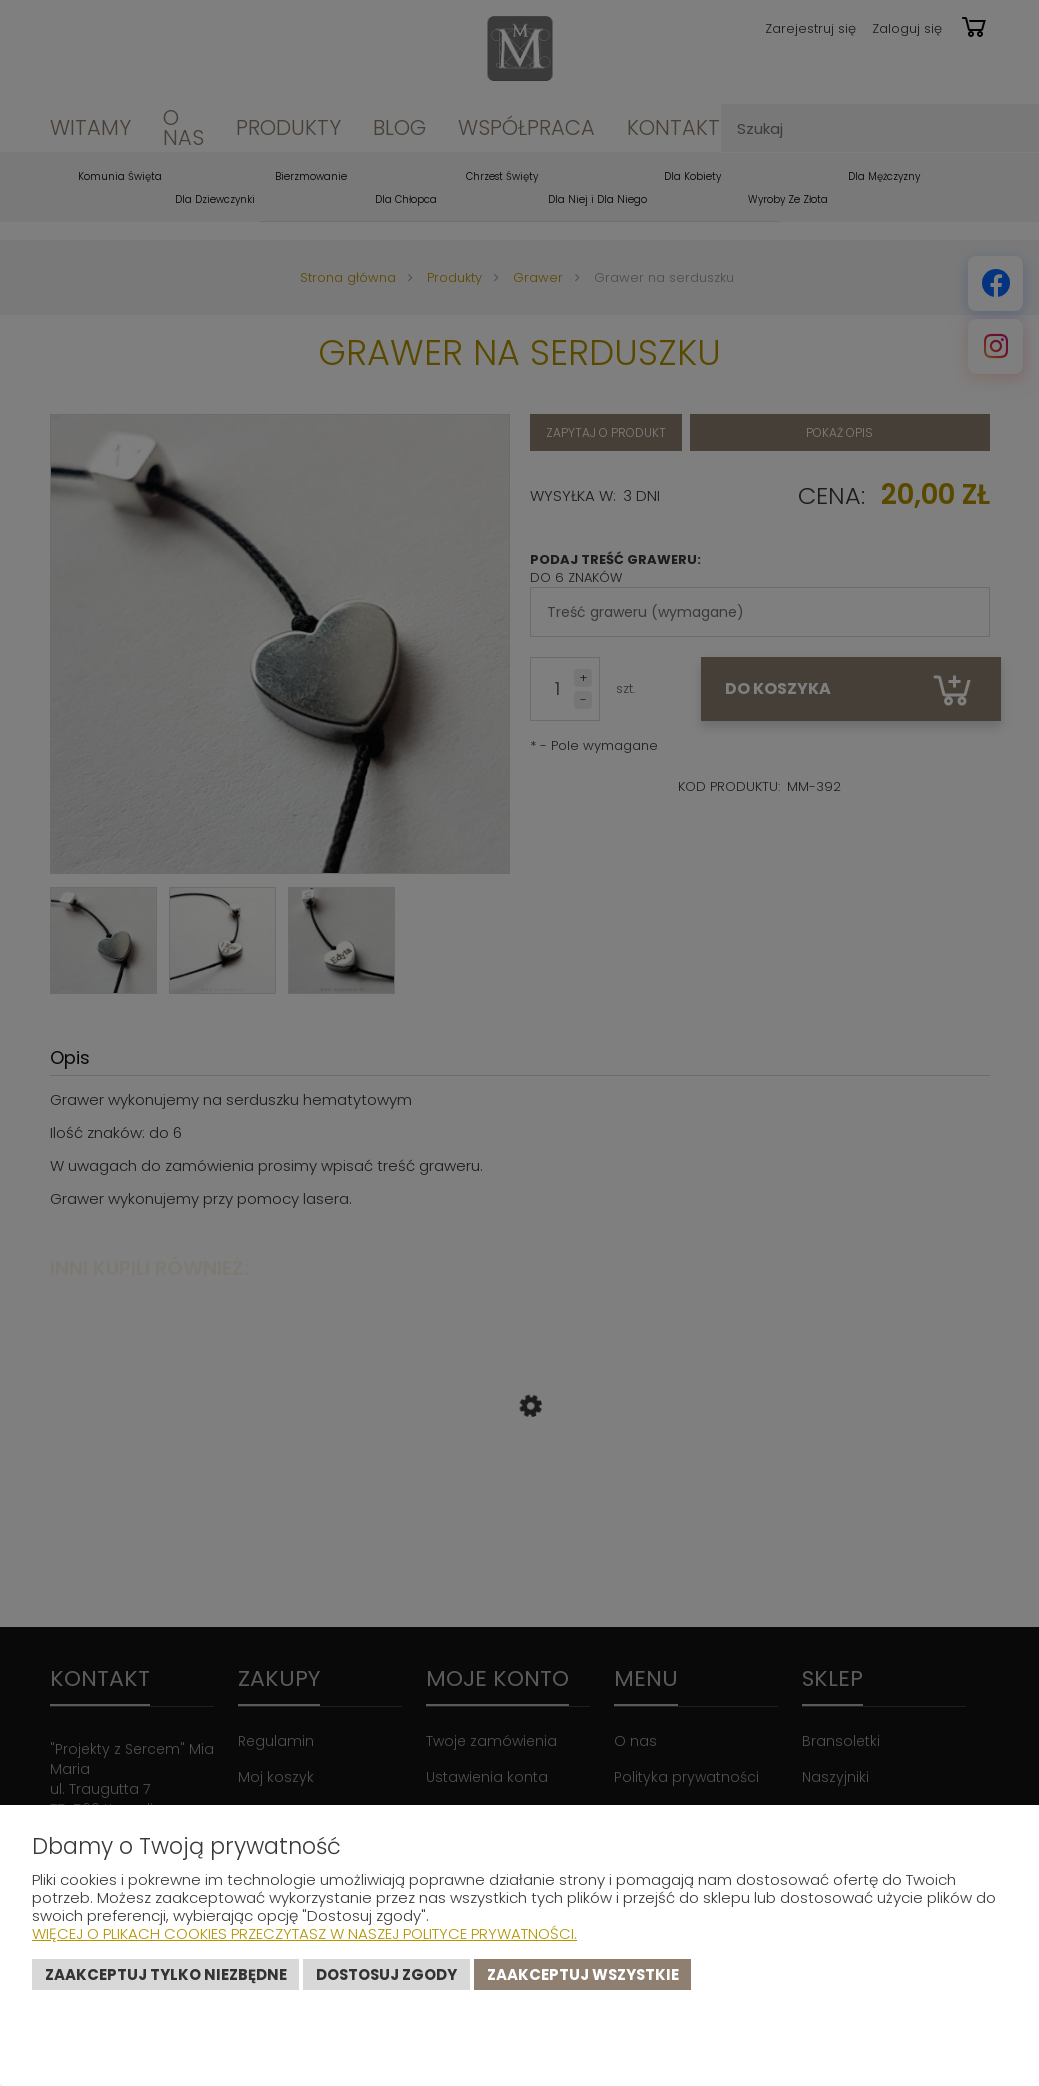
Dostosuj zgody (386, 1974)
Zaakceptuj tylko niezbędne (166, 1974)
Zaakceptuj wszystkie (583, 1974)
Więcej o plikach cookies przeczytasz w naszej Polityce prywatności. (304, 1933)
